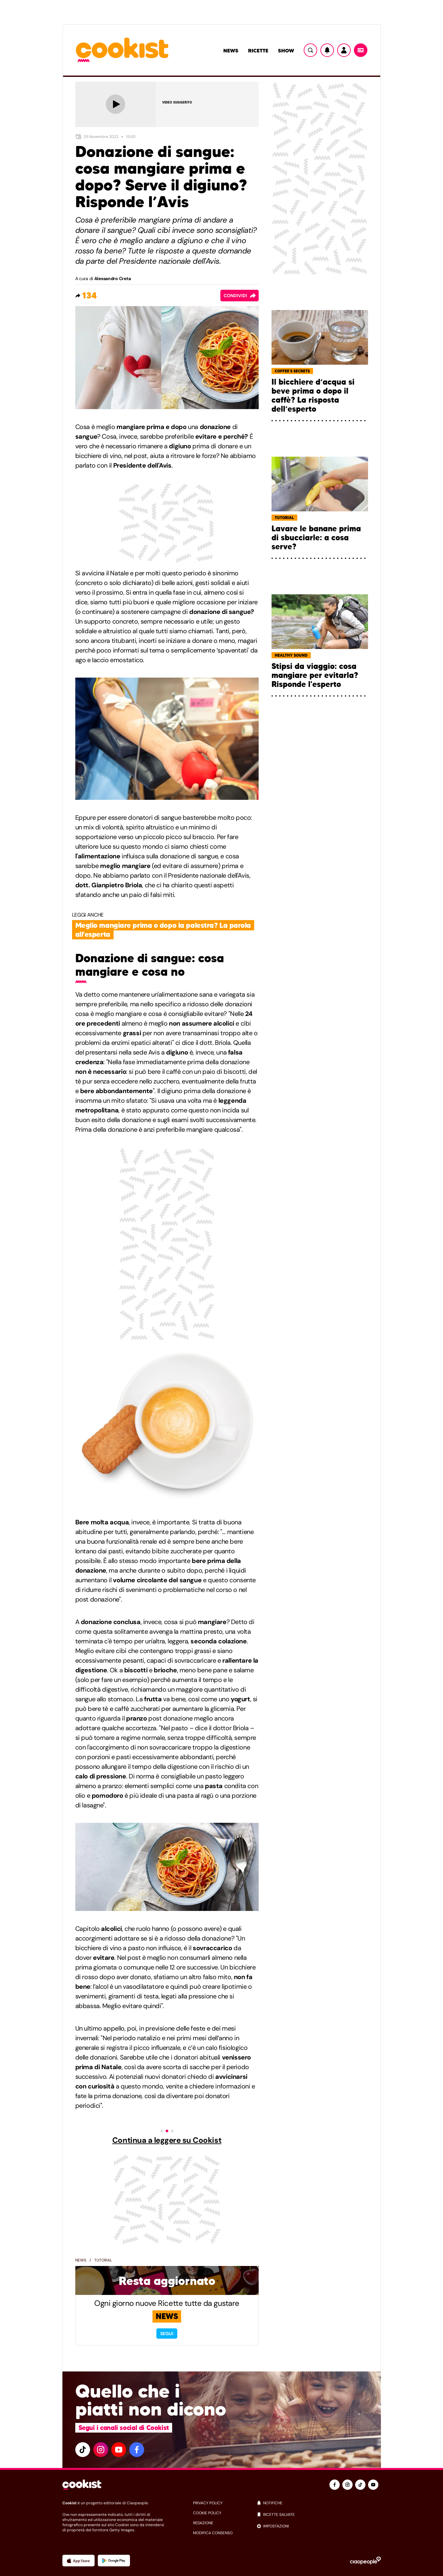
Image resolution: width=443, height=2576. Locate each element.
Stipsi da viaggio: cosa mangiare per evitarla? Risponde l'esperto (315, 675)
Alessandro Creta (112, 278)
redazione (203, 2523)
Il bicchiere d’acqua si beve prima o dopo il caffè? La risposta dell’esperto (313, 396)
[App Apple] (78, 2560)
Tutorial (103, 2260)
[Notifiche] (327, 50)
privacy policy (208, 2503)
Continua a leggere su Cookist (166, 2140)
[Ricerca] (310, 50)
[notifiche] (318, 2503)
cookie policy (207, 2513)
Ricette (258, 50)
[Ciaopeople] (365, 2560)
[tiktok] (82, 2449)
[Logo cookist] (122, 50)
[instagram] (100, 2449)
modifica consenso (213, 2532)
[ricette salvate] (318, 2514)
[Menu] (360, 50)
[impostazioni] (318, 2526)
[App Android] (114, 2560)
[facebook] (136, 2449)
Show (286, 50)
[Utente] (344, 50)
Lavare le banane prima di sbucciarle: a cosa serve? (316, 537)
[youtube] (118, 2449)
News (230, 50)
